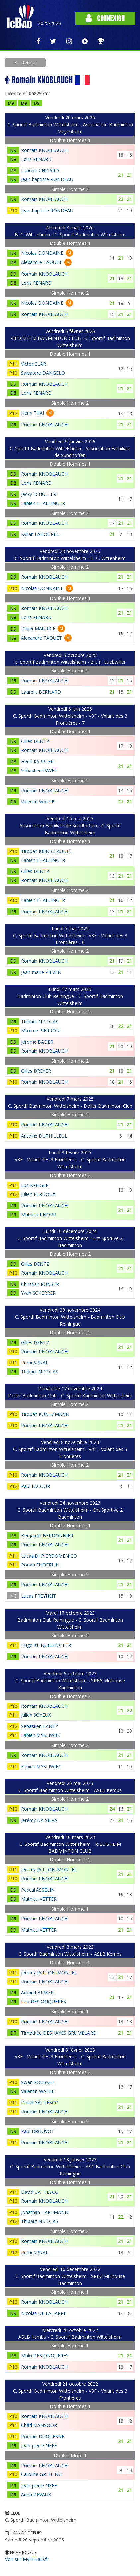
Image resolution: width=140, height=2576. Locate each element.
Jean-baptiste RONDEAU (47, 179)
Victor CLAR (33, 364)
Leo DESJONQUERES (43, 2001)
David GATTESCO (40, 2102)
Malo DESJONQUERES (45, 2355)
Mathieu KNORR (38, 1214)
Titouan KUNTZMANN (45, 1414)
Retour (28, 62)
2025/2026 (49, 23)
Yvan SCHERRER (38, 1293)
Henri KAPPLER (37, 761)
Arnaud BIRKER (37, 1992)
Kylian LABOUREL (40, 534)
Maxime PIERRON (40, 1030)
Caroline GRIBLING (41, 2474)
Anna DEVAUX (36, 2494)
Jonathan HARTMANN (44, 2212)
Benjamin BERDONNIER (47, 1535)
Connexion (105, 18)
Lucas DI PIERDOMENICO (49, 1556)
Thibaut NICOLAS (39, 1021)
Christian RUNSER (40, 1284)
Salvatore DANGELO (43, 373)
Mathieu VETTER (39, 1899)
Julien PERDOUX (38, 1194)
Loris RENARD (36, 159)
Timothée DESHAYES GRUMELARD (59, 2033)
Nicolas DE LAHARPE (43, 2313)
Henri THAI (32, 413)
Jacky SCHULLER (38, 494)
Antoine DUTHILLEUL (44, 1136)
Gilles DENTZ (35, 741)
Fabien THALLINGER (43, 503)
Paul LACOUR (35, 1486)
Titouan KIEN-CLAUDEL (46, 851)
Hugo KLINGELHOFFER (46, 1645)
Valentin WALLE (37, 802)
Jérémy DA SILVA (39, 1820)
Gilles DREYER (36, 1071)
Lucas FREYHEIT (38, 1596)
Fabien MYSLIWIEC (41, 1735)
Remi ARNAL (34, 1362)
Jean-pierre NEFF (39, 2445)
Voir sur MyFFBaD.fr (26, 2559)
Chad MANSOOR (39, 2425)
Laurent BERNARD (41, 692)
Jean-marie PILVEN (41, 972)
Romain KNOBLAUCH (44, 150)
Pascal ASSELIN (38, 1890)
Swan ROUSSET (38, 2082)
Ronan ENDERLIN (40, 1565)
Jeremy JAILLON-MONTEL (49, 1869)
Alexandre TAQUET (41, 262)
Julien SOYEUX (36, 1715)
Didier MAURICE (38, 628)
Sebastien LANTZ (39, 1726)
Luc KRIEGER (35, 1185)
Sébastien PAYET (39, 770)
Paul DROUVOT (37, 2131)
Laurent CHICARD (40, 170)
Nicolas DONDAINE (42, 253)
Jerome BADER (37, 1042)
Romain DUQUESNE (42, 2436)
